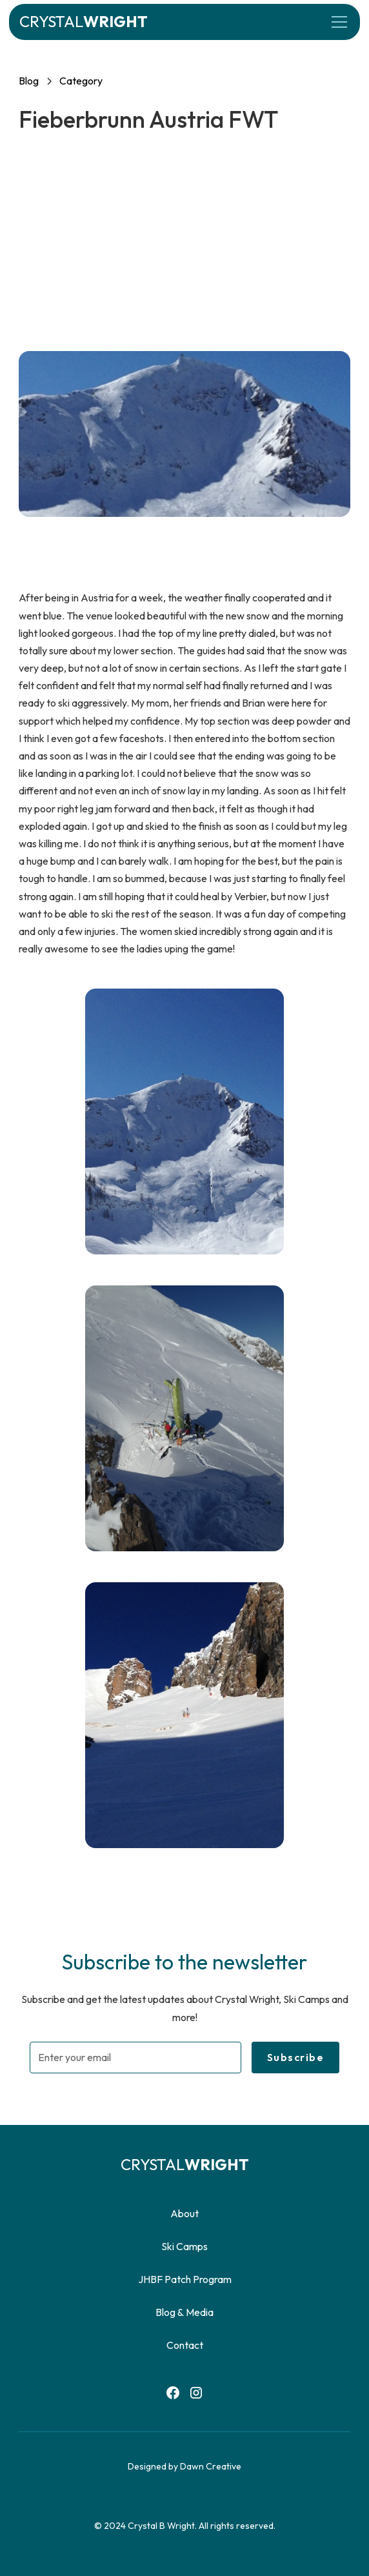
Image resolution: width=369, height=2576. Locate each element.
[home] (83, 21)
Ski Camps (184, 2246)
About (184, 2213)
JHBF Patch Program (185, 2279)
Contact (184, 2345)
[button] (337, 21)
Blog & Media (184, 2312)
